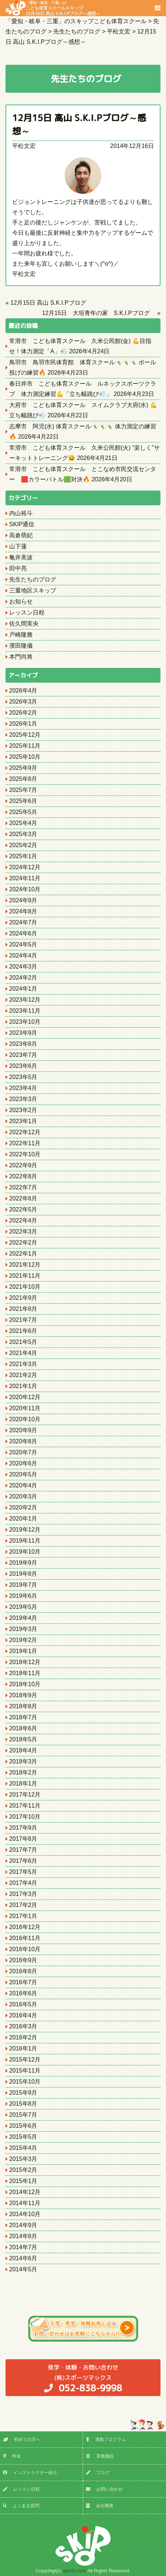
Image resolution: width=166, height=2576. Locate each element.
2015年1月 (23, 2181)
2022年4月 (23, 1220)
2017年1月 (23, 1916)
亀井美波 (21, 557)
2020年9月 (23, 1430)
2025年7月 (23, 790)
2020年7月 (23, 1452)
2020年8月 (23, 1441)
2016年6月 (23, 1993)
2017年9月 (23, 1828)
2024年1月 (23, 989)
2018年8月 (23, 1706)
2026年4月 (23, 690)
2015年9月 (23, 2093)
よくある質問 (21, 2505)
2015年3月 (23, 2159)
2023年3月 (23, 1099)
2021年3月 (23, 1364)
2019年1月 (23, 1651)
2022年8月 (23, 1176)
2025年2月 (23, 845)
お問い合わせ (104, 2489)
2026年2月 (23, 713)
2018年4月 (23, 1750)
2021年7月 (23, 1320)
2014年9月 (23, 2225)
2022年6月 (23, 1198)
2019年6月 (23, 1596)
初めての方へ (21, 2439)
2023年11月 (24, 1011)
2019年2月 (23, 1640)
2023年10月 (24, 1022)
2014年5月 (23, 2269)
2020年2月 (23, 1507)
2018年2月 (23, 1772)
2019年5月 (23, 1607)
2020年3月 (23, 1496)
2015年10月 (24, 2081)
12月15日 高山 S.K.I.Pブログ (48, 303)
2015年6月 (23, 2126)
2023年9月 (23, 1033)
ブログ (97, 2472)
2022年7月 (23, 1187)
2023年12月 (24, 1000)
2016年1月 (23, 2048)
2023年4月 (23, 1088)
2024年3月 (23, 966)
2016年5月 (23, 2004)
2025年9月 (23, 768)
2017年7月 (23, 1850)
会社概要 (99, 2505)
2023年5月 (23, 1077)
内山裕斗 (21, 513)
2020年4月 (23, 1485)
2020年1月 (23, 1518)
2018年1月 (23, 1783)
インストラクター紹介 (30, 2472)
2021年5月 (23, 1342)
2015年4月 (23, 2148)
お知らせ (21, 601)
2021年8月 (23, 1309)
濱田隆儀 (21, 646)
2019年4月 (23, 1618)
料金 (12, 2456)
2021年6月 (23, 1331)
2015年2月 (23, 2170)
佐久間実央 (24, 623)
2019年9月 (23, 1563)
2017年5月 (23, 1872)
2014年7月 (23, 2247)
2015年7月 (23, 2115)
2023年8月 (23, 1044)
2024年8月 (23, 911)
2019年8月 (23, 1574)
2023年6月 (23, 1066)
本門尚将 (21, 657)
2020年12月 (24, 1397)
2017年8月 (23, 1839)
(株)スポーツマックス (83, 2378)
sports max (74, 2570)
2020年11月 (24, 1408)
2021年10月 (24, 1287)
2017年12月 (24, 1794)
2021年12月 (24, 1265)
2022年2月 (23, 1242)
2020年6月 (23, 1463)
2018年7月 (23, 1717)
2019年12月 (24, 1529)
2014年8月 (23, 2236)
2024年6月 (23, 933)
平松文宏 (24, 146)
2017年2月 (23, 1905)
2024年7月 (23, 922)
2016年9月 (23, 1960)
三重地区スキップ (32, 590)
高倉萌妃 (21, 535)
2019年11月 (24, 1541)
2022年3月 (23, 1231)
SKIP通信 (21, 524)
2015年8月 (23, 2104)
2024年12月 (24, 867)
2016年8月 (23, 1971)
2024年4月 (23, 955)
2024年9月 (23, 900)
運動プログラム (106, 2439)
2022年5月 (23, 1209)
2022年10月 (24, 1154)
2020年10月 (24, 1419)
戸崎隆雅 (21, 634)
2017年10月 (24, 1817)
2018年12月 (24, 1662)
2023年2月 (23, 1110)
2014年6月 (23, 2258)
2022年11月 (24, 1143)
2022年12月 (24, 1132)
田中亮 (18, 568)
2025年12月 (24, 735)
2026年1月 (23, 724)
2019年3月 (23, 1629)
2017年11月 (24, 1805)
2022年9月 (23, 1165)
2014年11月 (24, 2203)
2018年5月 (23, 1739)
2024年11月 (24, 878)
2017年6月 (23, 1861)
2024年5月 (23, 944)
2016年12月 (24, 1927)
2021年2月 (23, 1375)
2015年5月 (23, 2137)
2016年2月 (23, 2037)
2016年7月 (23, 1982)
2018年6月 (23, 1728)
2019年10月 (24, 1552)
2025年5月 (23, 812)
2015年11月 (24, 2070)
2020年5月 (23, 1474)
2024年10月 (24, 889)
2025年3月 (23, 834)
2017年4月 (23, 1883)
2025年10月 (24, 757)
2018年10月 (24, 1684)
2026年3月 (23, 701)
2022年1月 (23, 1253)
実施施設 (100, 2456)
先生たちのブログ (32, 579)
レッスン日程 (26, 612)
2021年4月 (23, 1353)
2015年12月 (24, 2059)
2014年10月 (24, 2214)
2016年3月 (23, 2026)
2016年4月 (23, 2015)
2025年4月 (23, 823)
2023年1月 (23, 1121)
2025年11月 (24, 746)
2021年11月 (24, 1276)
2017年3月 (23, 1894)
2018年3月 (23, 1761)
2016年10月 (24, 1949)
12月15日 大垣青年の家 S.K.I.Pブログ (98, 313)
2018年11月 (24, 1673)
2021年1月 (23, 1386)
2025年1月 (23, 856)
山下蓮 (18, 546)
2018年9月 (23, 1695)
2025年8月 (23, 779)
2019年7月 (23, 1585)
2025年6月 (23, 801)
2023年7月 (23, 1055)
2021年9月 (23, 1298)
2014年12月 (24, 2192)
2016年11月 (24, 1938)
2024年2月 (23, 977)
